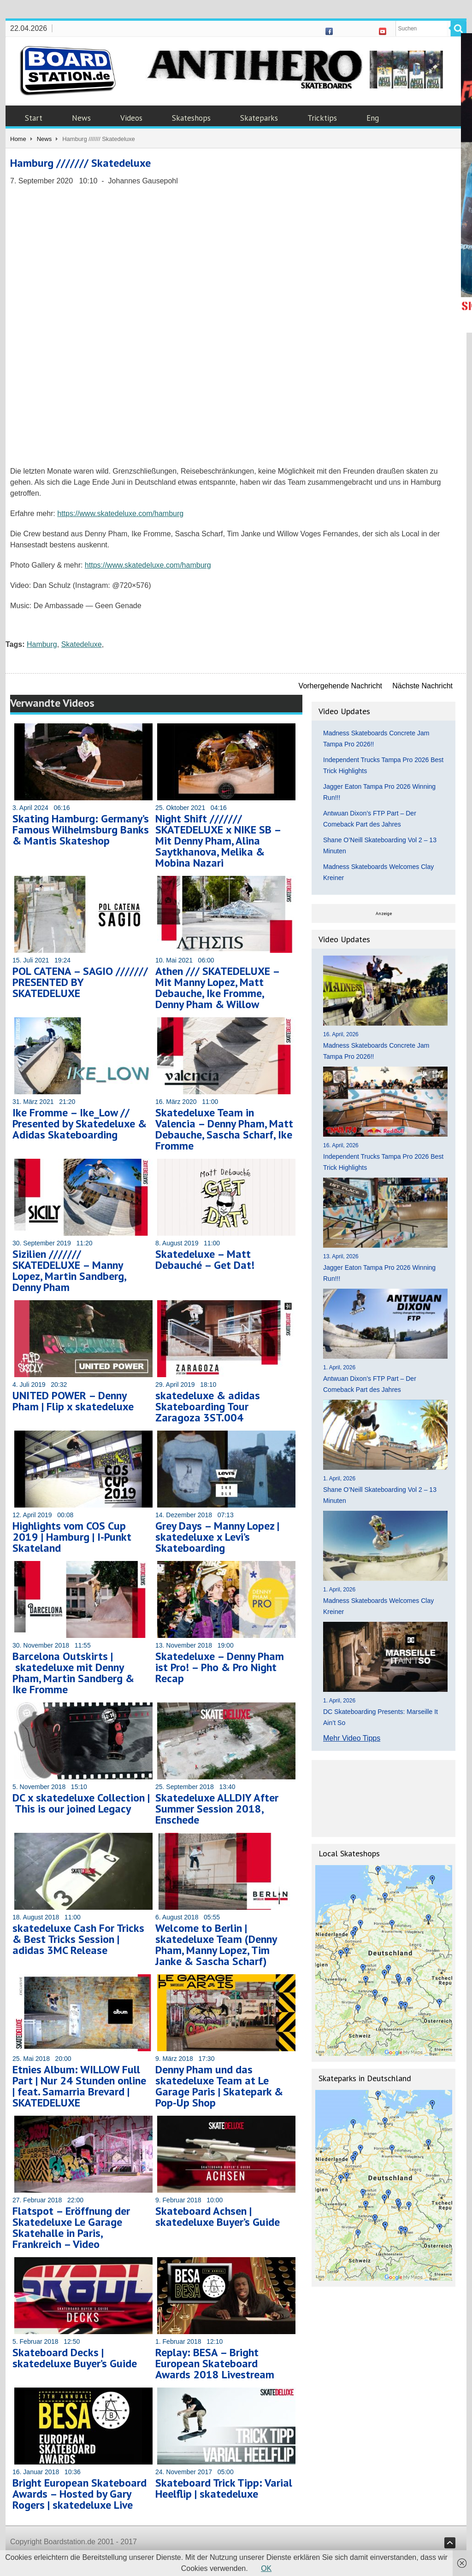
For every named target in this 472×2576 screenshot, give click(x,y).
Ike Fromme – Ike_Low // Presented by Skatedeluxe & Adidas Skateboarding (79, 1123)
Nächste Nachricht (422, 686)
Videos (131, 118)
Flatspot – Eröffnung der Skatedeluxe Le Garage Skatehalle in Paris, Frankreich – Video (71, 2227)
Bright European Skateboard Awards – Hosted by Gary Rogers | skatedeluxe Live (79, 2494)
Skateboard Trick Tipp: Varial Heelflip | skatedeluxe (223, 2488)
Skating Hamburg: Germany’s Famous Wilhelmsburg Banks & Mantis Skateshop (80, 829)
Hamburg (42, 644)
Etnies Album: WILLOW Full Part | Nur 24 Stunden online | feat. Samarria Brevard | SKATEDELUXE (79, 2086)
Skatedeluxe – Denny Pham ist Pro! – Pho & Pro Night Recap (219, 1667)
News (81, 118)
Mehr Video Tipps (351, 1738)
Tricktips (322, 118)
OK (266, 2568)
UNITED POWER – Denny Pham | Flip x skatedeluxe (73, 1401)
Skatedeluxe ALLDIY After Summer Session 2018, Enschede (216, 1808)
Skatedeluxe (81, 644)
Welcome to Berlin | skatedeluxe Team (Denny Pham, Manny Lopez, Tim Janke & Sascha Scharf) (216, 1944)
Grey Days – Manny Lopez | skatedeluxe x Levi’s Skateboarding (217, 1537)
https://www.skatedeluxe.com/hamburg (120, 513)
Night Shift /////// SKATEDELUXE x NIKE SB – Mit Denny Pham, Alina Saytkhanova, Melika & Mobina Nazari (218, 840)
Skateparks (259, 118)
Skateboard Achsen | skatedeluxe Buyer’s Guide (217, 2216)
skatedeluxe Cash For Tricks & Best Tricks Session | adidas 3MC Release (78, 1939)
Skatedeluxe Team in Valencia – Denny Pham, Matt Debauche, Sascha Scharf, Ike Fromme (224, 1129)
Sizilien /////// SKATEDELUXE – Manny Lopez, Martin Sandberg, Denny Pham (69, 1270)
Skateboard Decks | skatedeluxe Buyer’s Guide (74, 2358)
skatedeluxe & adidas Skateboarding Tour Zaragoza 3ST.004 (207, 1406)
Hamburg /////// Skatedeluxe (80, 163)
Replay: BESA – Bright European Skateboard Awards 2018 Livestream (214, 2363)
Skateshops (191, 118)
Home (18, 138)
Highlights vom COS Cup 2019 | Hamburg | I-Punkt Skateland (71, 1537)
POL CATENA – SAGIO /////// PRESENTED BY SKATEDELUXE (80, 982)
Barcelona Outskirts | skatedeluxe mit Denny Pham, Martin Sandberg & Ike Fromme (73, 1672)
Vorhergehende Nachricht (340, 686)
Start (33, 118)
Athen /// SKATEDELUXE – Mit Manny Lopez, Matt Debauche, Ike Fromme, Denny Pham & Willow (217, 987)
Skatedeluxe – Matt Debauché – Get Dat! (204, 1259)
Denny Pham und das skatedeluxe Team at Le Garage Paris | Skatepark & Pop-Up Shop (219, 2086)
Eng (372, 118)
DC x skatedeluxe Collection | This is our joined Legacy (81, 1803)
